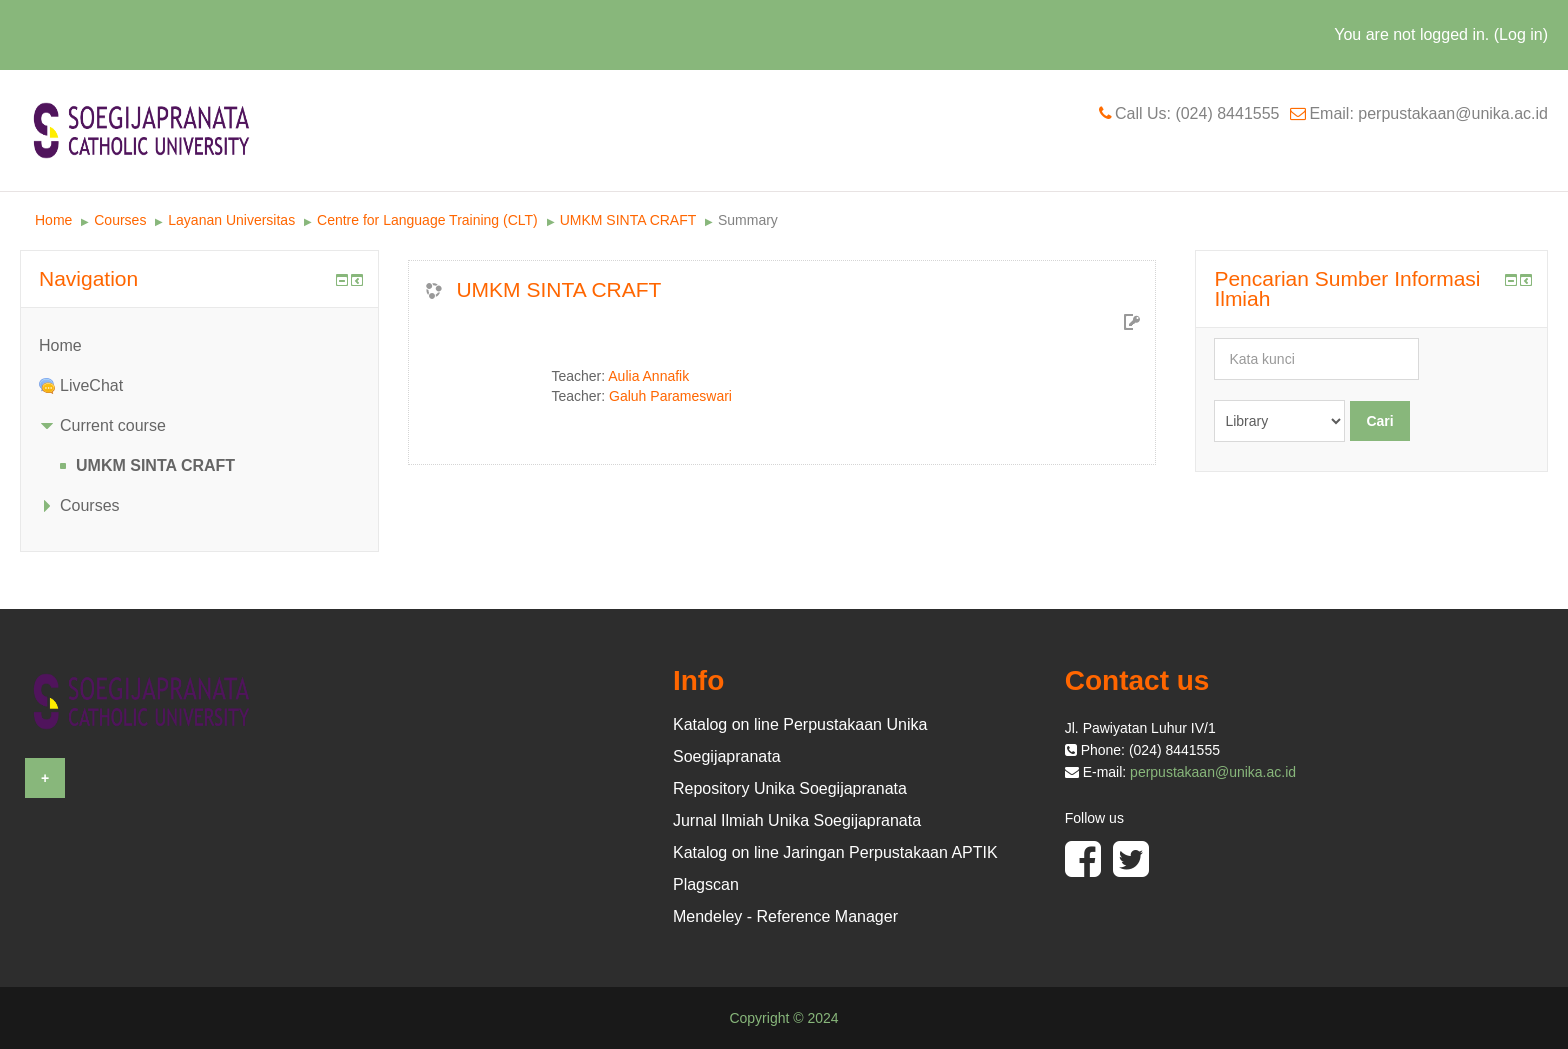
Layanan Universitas (231, 220)
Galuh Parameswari (670, 396)
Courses (120, 220)
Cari (1379, 421)
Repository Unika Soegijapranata (790, 788)
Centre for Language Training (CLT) (427, 220)
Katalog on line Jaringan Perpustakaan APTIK (835, 852)
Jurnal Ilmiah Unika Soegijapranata (797, 820)
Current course (113, 425)
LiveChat (91, 385)
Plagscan (706, 884)
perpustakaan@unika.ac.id (1213, 772)
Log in (1521, 34)
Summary (748, 220)
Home (53, 220)
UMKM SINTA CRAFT (628, 220)
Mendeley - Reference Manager (785, 916)
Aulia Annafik (648, 376)
